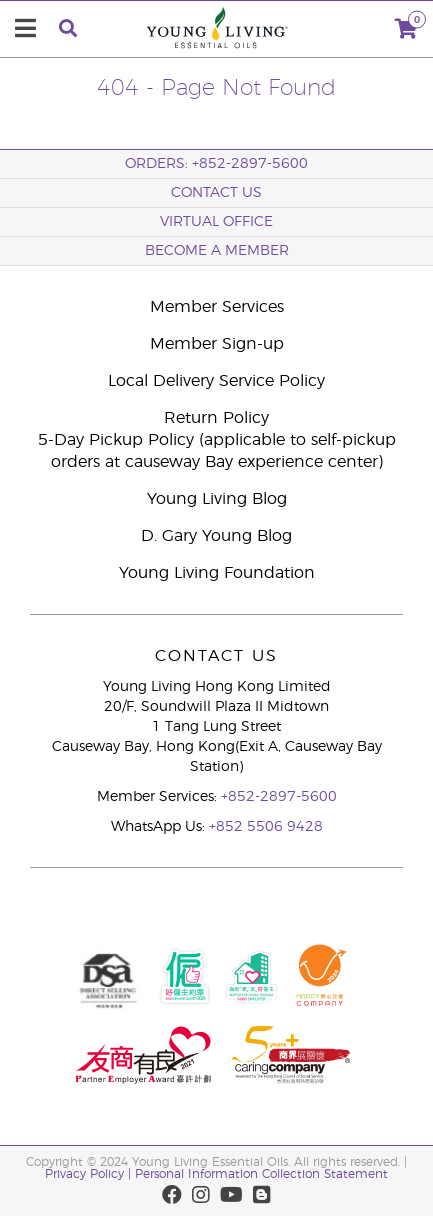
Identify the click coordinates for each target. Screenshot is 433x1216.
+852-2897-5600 (279, 797)
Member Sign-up (217, 344)
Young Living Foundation (217, 573)
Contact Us (216, 193)
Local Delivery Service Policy (216, 381)
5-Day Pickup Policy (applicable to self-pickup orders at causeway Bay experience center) (217, 451)
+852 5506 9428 (266, 827)
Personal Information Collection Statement (261, 1174)
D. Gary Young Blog (216, 536)
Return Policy (216, 418)
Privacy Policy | (90, 1174)
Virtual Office (216, 222)
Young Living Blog (217, 499)
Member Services (217, 307)
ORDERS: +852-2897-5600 (216, 164)
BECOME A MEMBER (217, 251)
